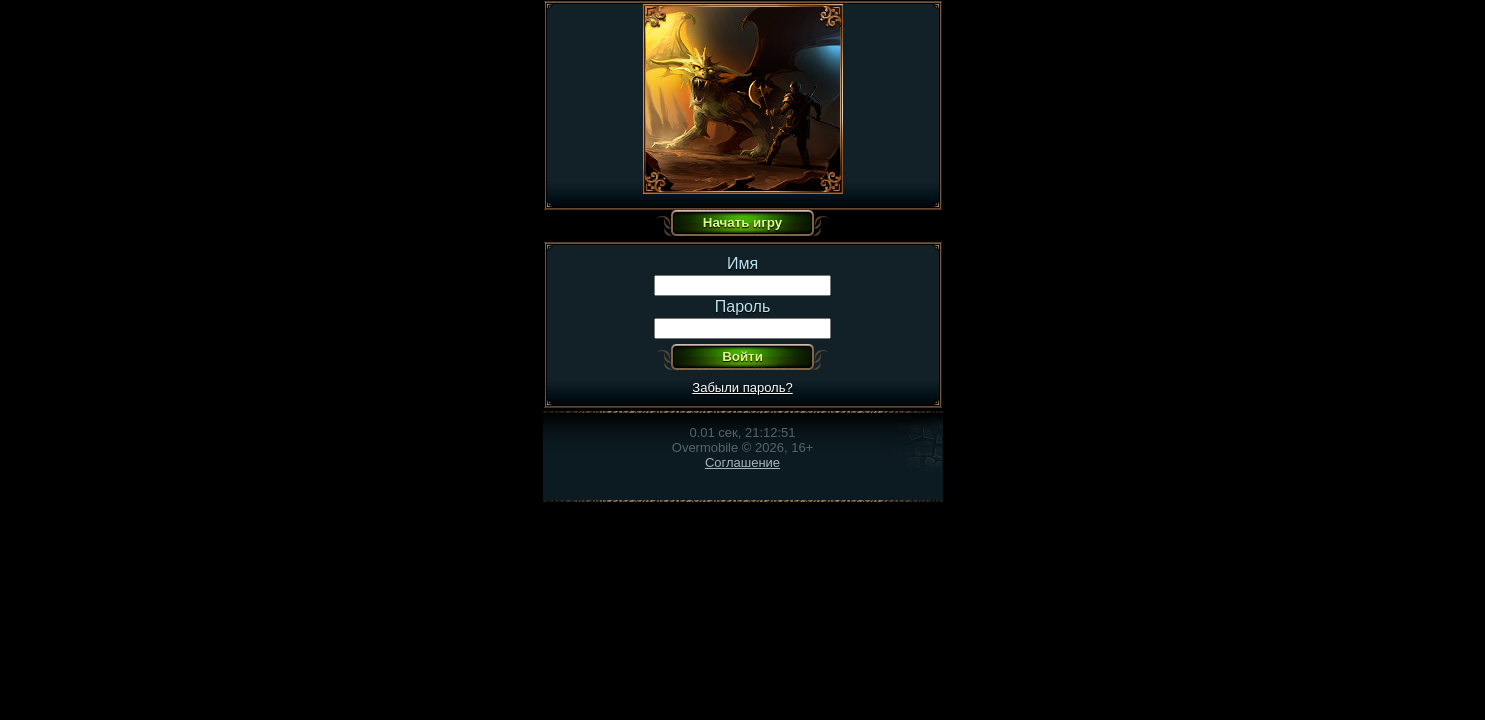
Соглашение (742, 462)
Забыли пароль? (742, 387)
